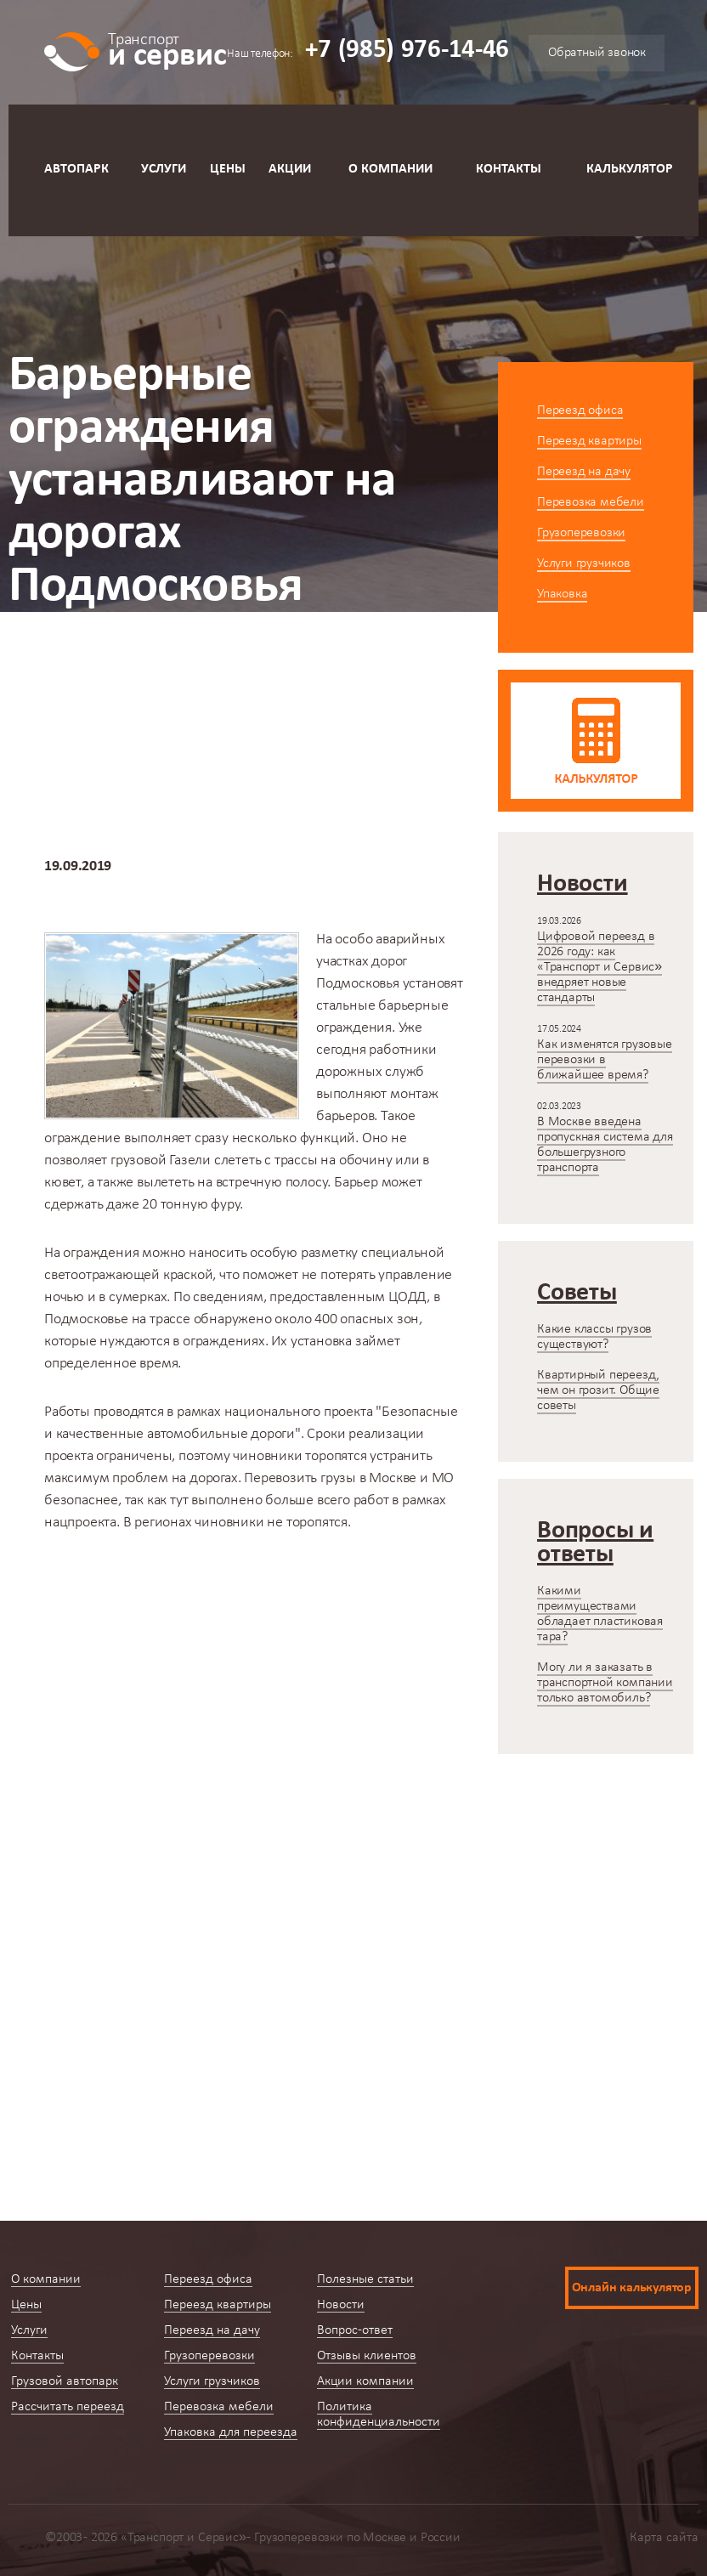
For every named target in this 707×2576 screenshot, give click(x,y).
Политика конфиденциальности (378, 2414)
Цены (228, 169)
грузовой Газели (160, 1160)
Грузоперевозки (581, 533)
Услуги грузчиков (584, 563)
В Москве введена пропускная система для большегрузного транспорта (605, 1145)
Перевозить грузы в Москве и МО (349, 1478)
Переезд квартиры (589, 441)
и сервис (167, 48)
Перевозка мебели (590, 502)
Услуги (163, 169)
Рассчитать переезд (67, 2407)
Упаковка (562, 594)
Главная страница (66, 656)
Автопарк (76, 169)
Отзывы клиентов (366, 2356)
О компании (390, 169)
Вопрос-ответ (355, 2330)
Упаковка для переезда (230, 2432)
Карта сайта (664, 2538)
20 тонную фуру (191, 1205)
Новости (180, 656)
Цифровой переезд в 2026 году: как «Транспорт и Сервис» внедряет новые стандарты (599, 967)
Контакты (508, 169)
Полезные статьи (365, 2279)
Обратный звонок (597, 52)
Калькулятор (629, 169)
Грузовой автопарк (64, 2381)
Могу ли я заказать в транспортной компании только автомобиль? (605, 1683)
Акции (290, 169)
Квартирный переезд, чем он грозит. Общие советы (598, 1390)
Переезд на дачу (584, 471)
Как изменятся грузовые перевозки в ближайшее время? (604, 1060)
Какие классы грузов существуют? (594, 1336)
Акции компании (365, 2381)
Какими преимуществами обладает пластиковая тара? (600, 1614)
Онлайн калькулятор (632, 2288)
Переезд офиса (580, 410)
